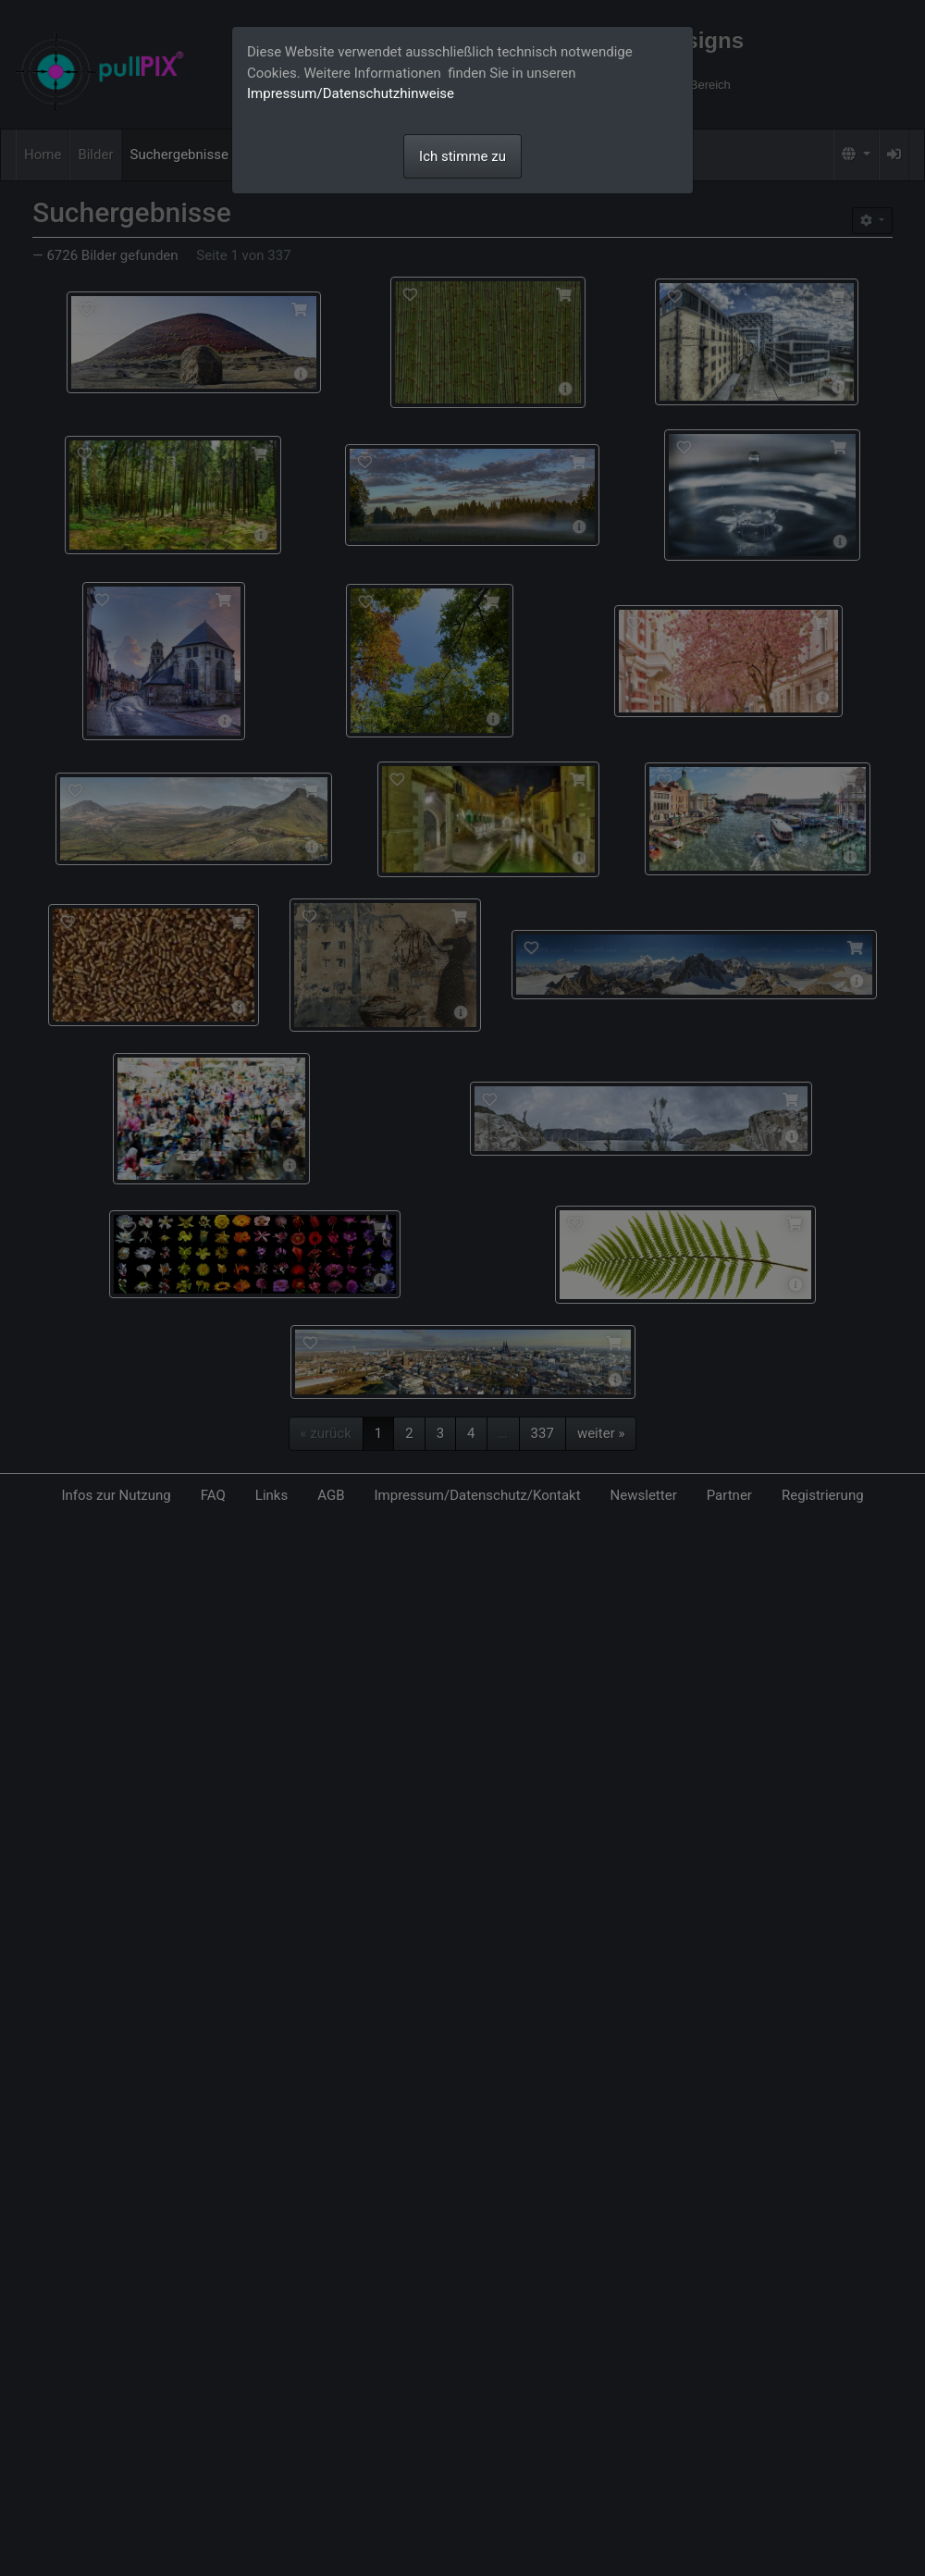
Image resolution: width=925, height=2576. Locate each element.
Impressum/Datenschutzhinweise (350, 93)
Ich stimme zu (462, 156)
